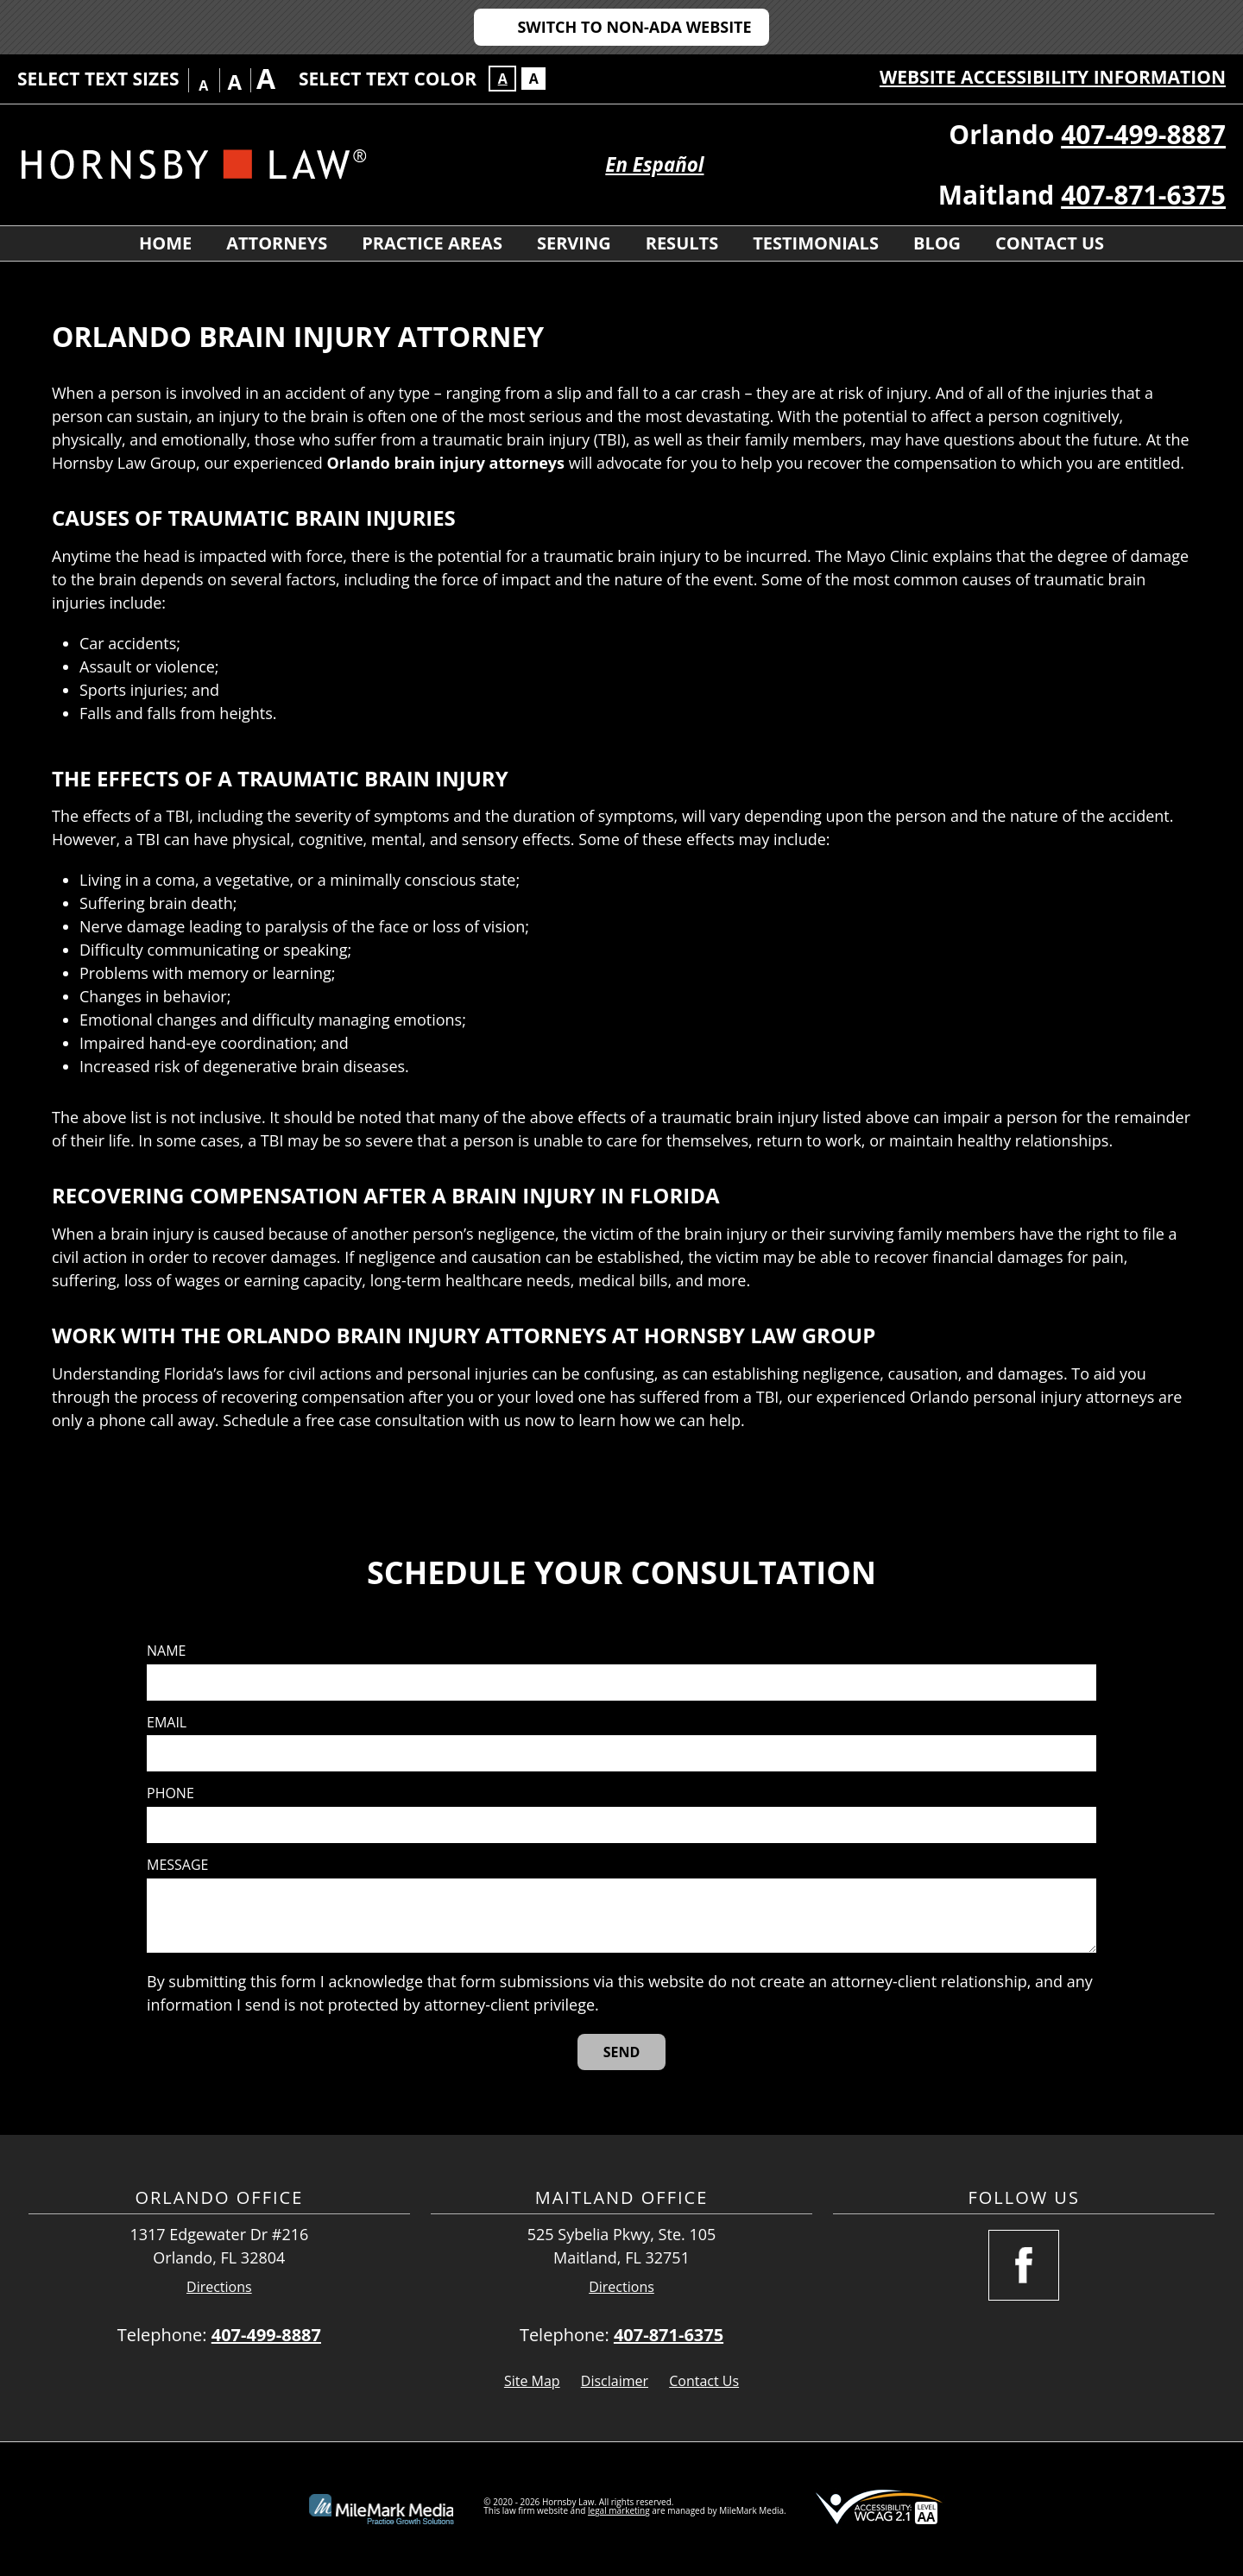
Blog (937, 243)
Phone (170, 1793)
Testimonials (816, 243)
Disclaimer (614, 2380)
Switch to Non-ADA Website (634, 26)
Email (166, 1723)
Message (177, 1865)
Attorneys (276, 243)
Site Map (532, 2380)
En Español (654, 164)
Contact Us (1049, 243)
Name (166, 1651)
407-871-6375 (1143, 194)
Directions (219, 2287)
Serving (574, 243)
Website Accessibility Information (1053, 77)
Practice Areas (432, 243)
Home (165, 243)
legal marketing (619, 2510)
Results (682, 243)
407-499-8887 (1143, 134)
